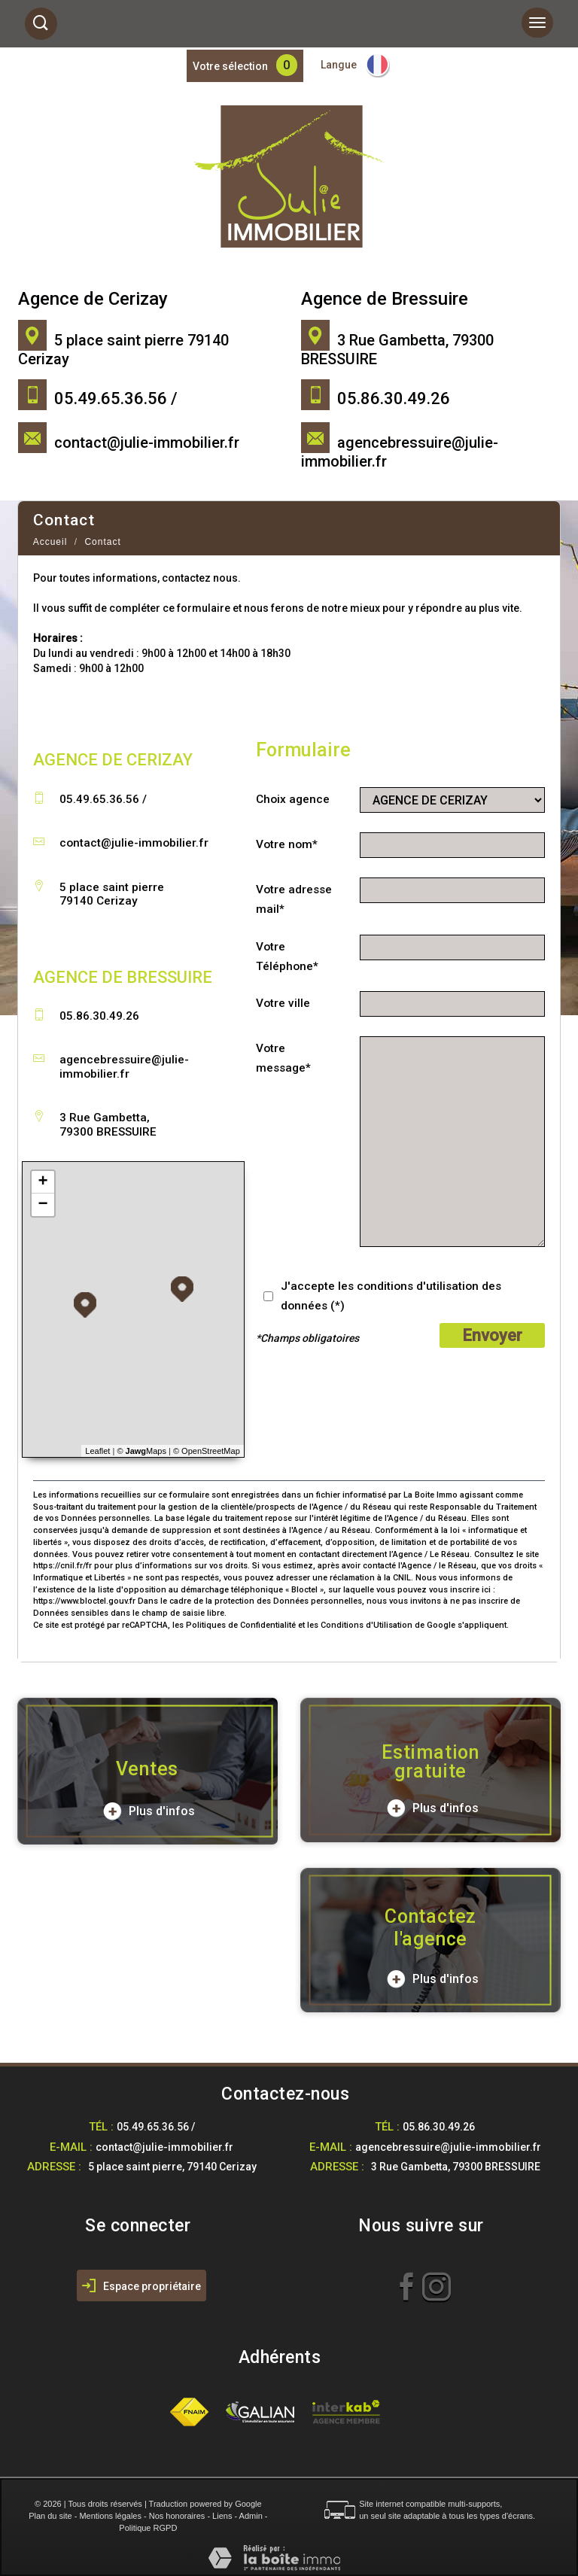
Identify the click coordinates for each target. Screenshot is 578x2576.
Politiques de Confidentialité (241, 1625)
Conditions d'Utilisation (366, 1625)
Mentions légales (110, 2515)
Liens (222, 2515)
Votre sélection (230, 66)
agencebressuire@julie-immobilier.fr (124, 1066)
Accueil (50, 542)
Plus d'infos (149, 1811)
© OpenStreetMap (206, 1450)
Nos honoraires (177, 2515)
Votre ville (283, 1003)
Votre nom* (287, 844)
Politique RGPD (148, 2527)
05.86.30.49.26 (439, 2127)
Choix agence (293, 799)
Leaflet (97, 1450)
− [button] (43, 1205)
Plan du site (50, 2515)
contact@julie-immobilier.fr (146, 442)
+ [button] (43, 1182)
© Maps (141, 1450)
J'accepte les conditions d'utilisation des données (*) (391, 1295)
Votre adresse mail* (294, 899)
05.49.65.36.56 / (156, 2127)
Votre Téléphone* (287, 956)
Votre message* (283, 1058)
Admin (251, 2515)
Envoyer (492, 1335)
